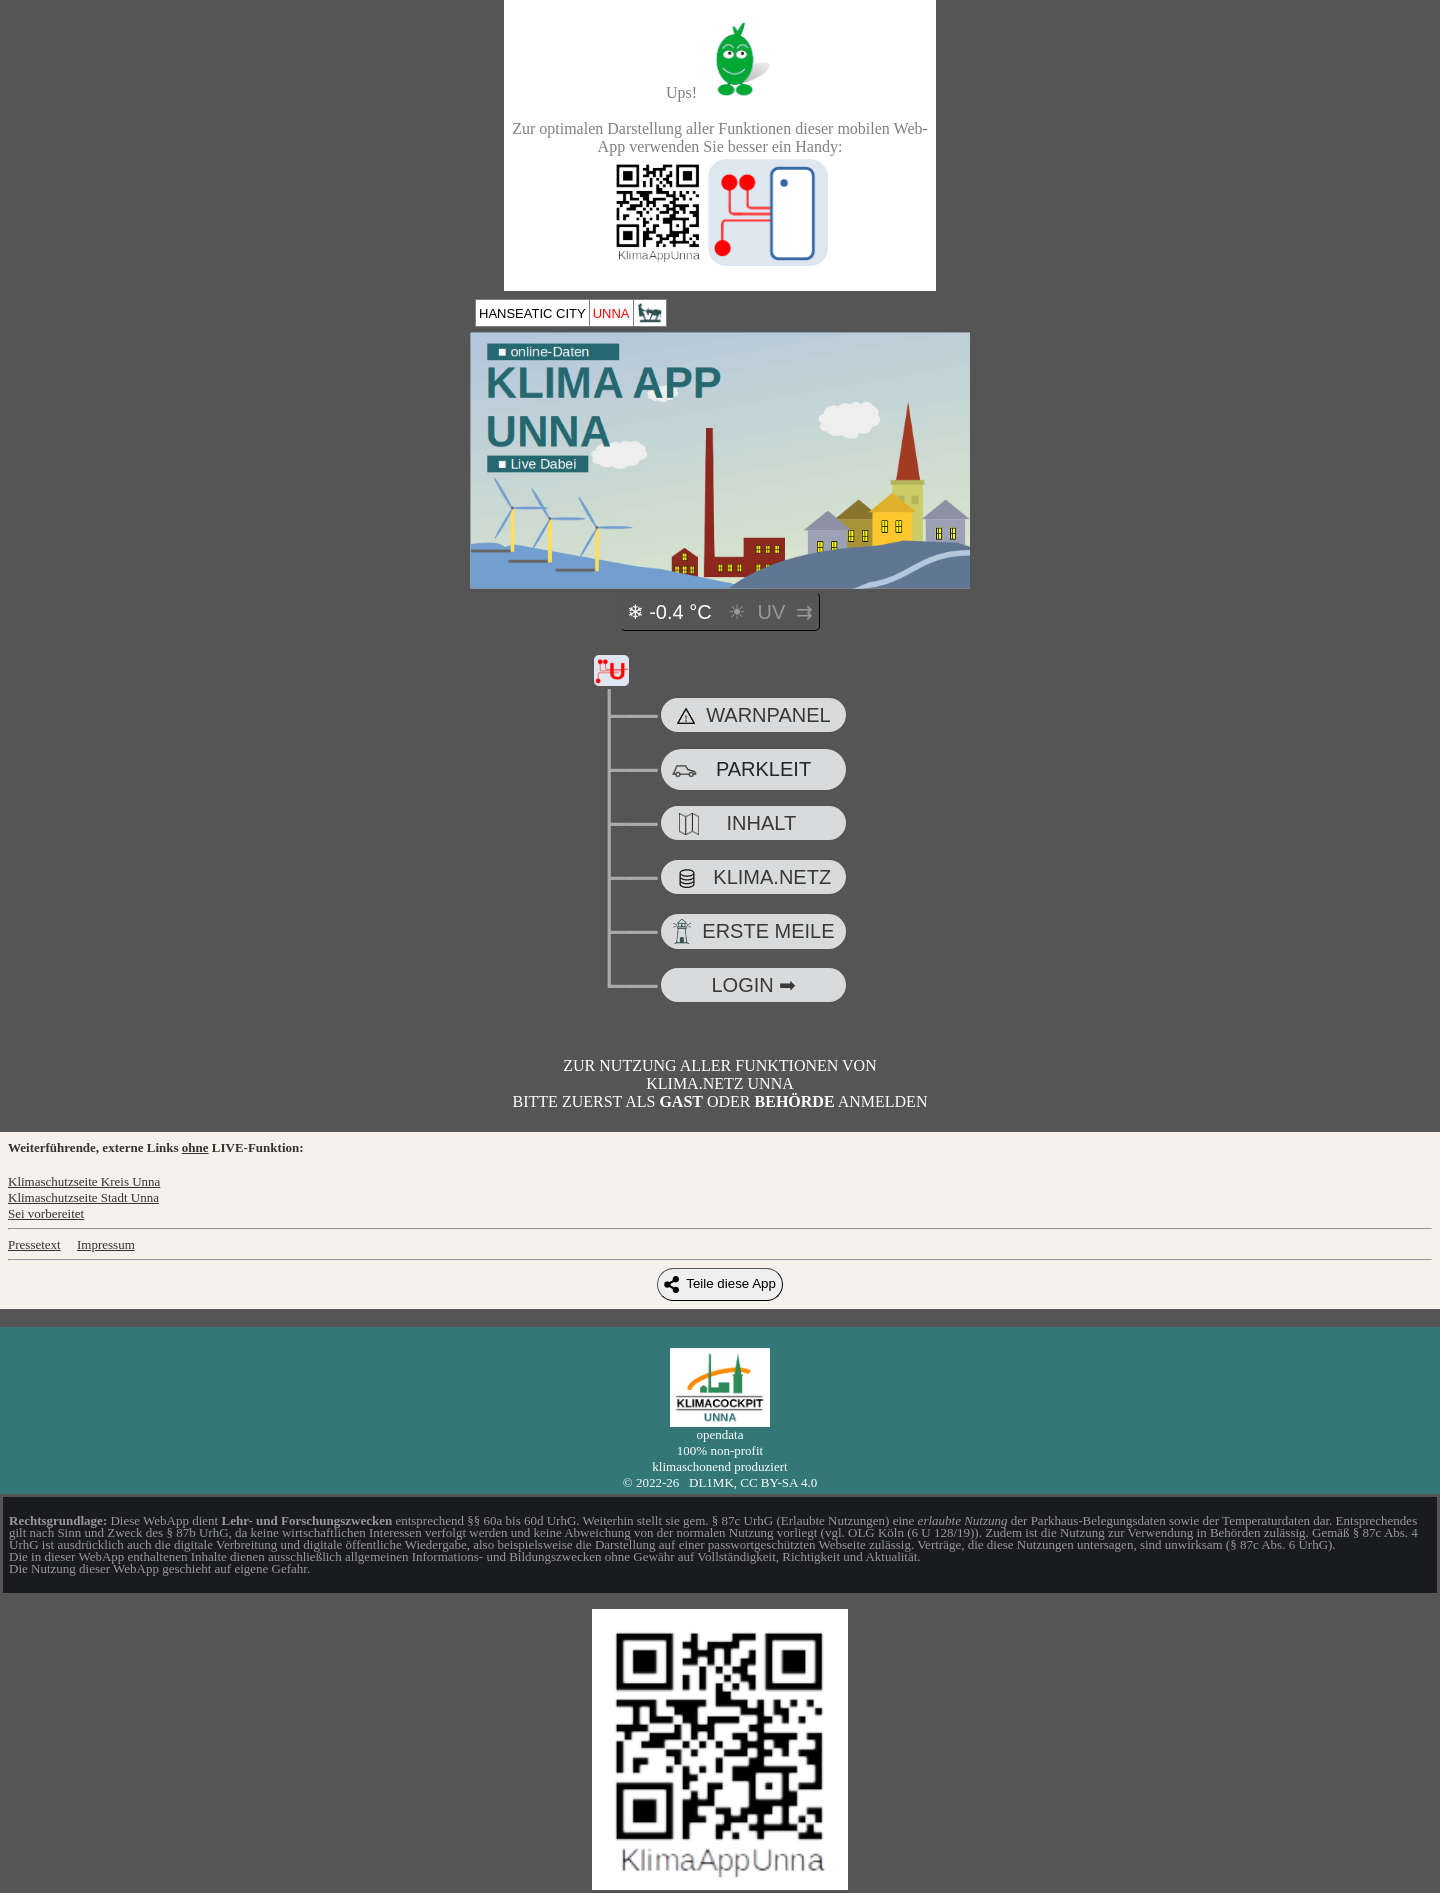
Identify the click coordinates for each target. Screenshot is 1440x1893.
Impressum (106, 1244)
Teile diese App (720, 1284)
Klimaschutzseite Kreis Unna (84, 1181)
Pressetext (34, 1244)
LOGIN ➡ (753, 985)
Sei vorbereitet (46, 1213)
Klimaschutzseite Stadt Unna (83, 1197)
